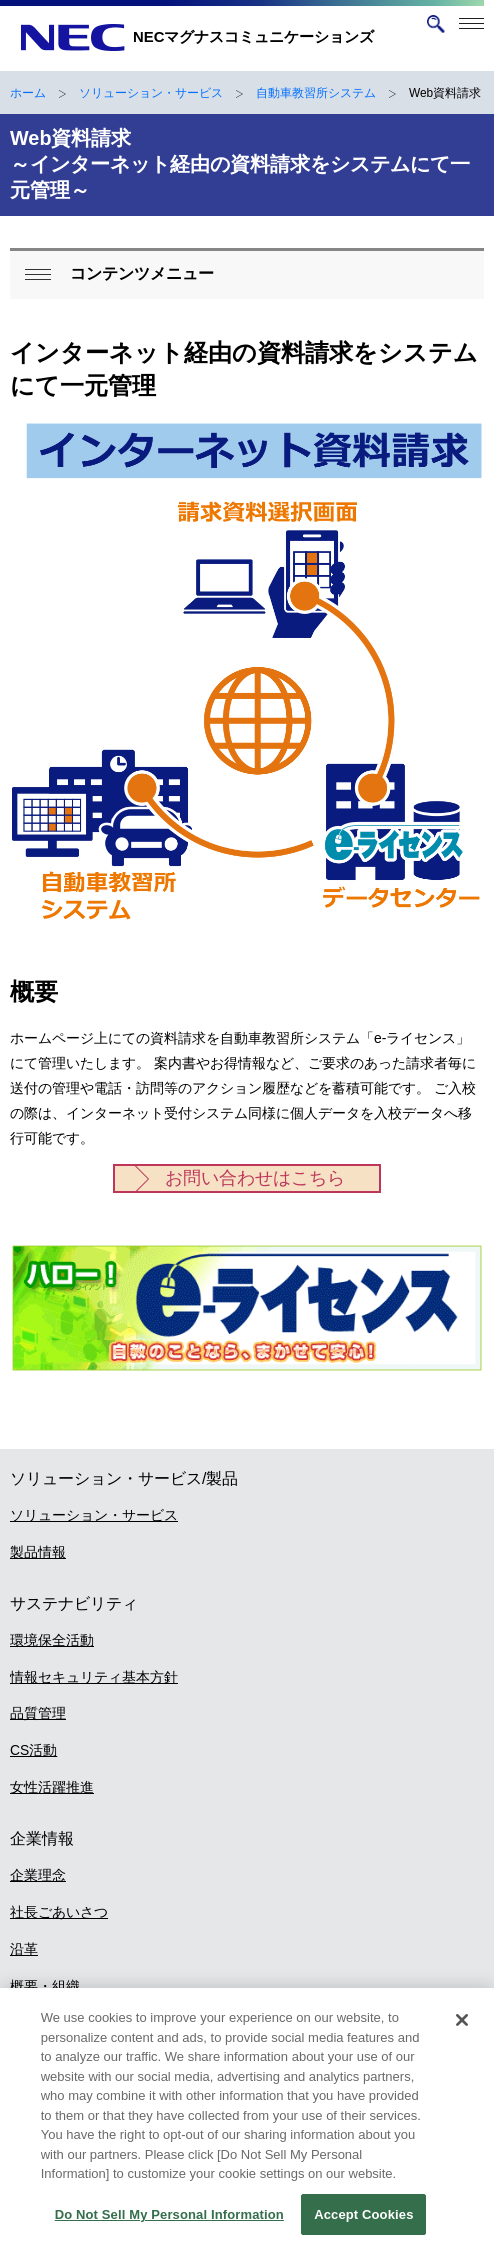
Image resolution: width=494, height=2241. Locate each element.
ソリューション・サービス (151, 93)
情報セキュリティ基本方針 (94, 1677)
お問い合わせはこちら (255, 1178)
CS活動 (33, 1750)
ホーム (28, 93)
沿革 (24, 1949)
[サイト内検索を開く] (435, 24)
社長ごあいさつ (59, 1912)
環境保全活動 (52, 1640)
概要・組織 (45, 1986)
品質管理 (38, 1713)
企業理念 (38, 1875)
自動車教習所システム (316, 93)
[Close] (462, 2033)
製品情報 (38, 1552)
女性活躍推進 (52, 1787)
